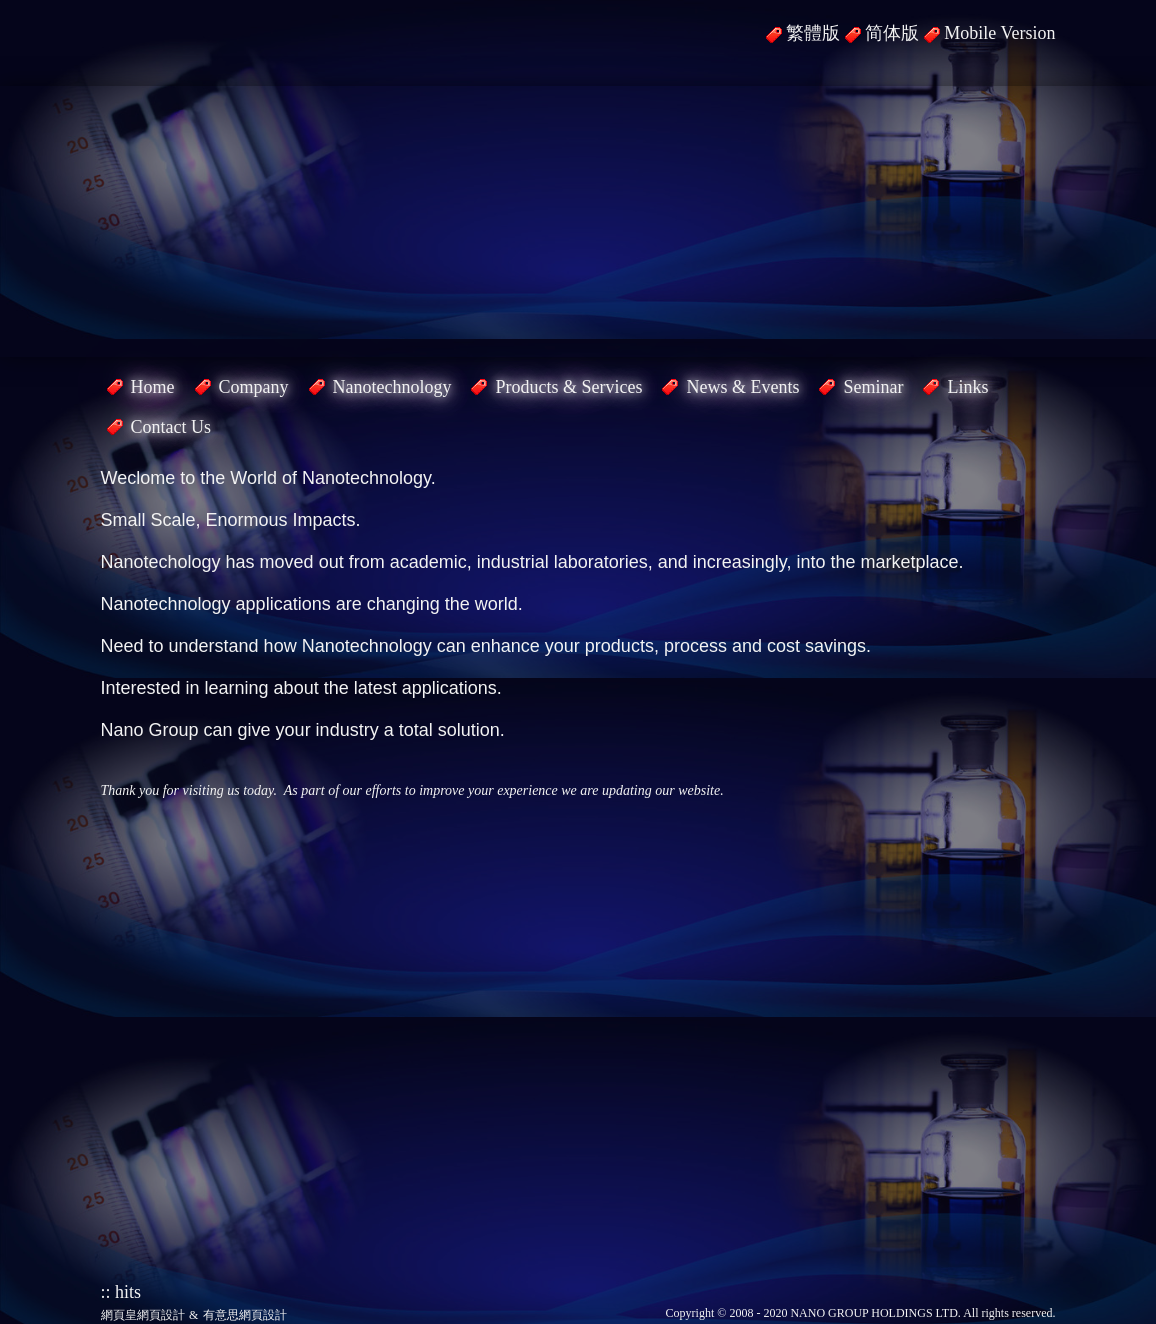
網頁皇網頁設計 (143, 1315)
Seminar (873, 387)
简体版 (892, 33)
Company (254, 387)
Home (153, 387)
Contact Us (171, 427)
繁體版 (813, 33)
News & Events (742, 387)
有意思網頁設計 (245, 1315)
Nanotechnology (392, 387)
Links (967, 387)
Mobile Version (999, 33)
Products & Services (568, 387)
